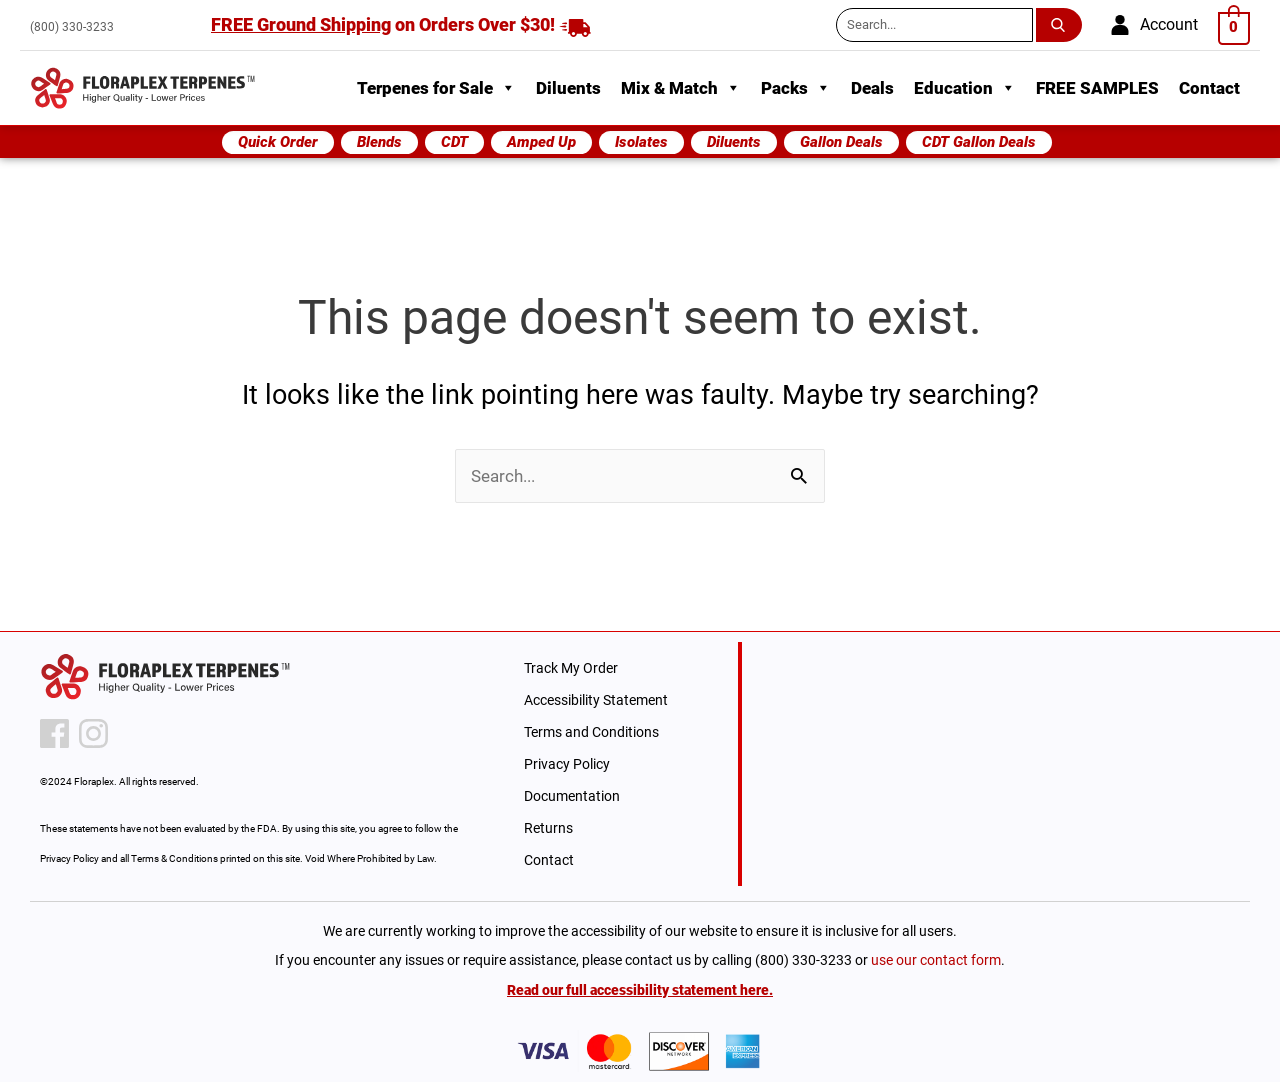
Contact (1209, 88)
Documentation (572, 796)
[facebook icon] (54, 733)
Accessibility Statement (596, 700)
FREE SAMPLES (1097, 88)
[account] (1154, 25)
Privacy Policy (567, 764)
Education (965, 88)
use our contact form (936, 960)
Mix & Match (681, 88)
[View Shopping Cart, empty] (1234, 26)
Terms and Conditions (591, 732)
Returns (548, 828)
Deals (872, 88)
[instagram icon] (93, 733)
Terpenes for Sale (436, 88)
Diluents (568, 88)
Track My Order (571, 668)
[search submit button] (1062, 25)
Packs (796, 88)
